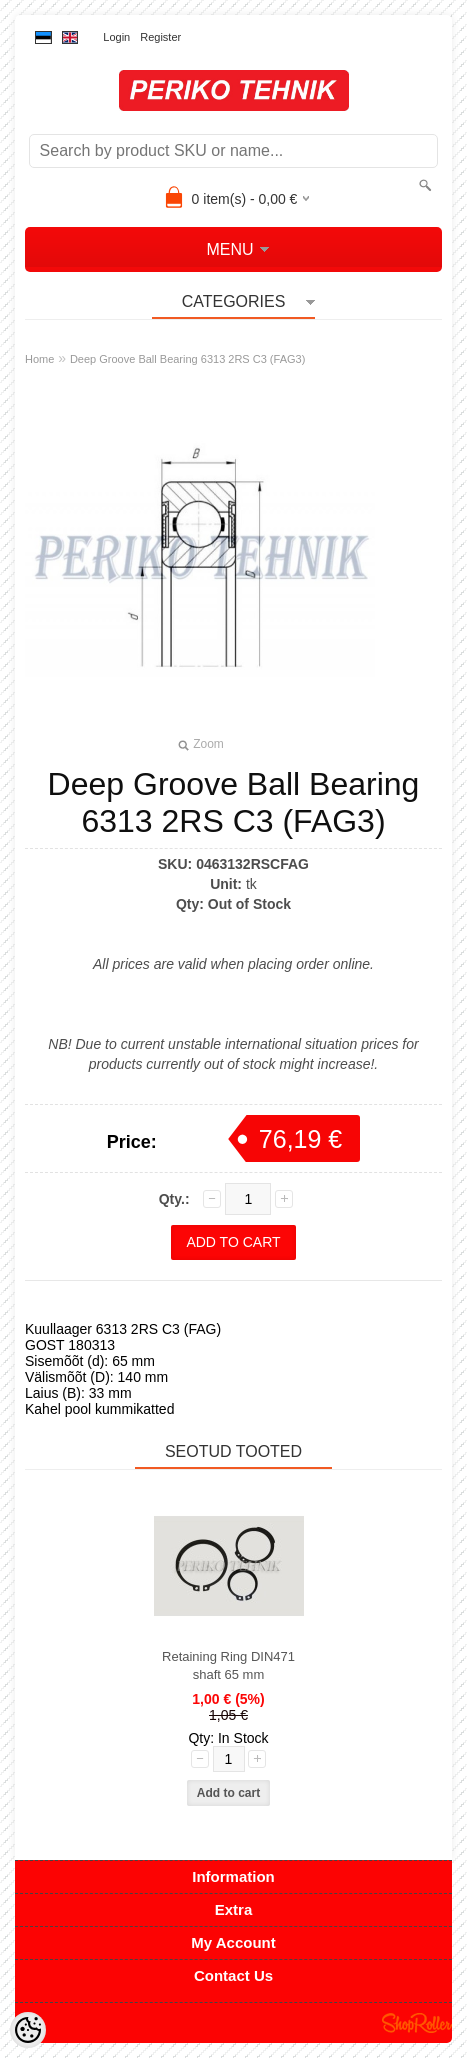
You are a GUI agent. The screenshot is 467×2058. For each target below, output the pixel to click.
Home (39, 359)
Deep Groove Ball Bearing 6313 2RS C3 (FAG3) (187, 359)
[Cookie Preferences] (28, 2030)
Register (160, 37)
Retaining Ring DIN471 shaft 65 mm (228, 1665)
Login (116, 37)
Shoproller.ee (417, 2023)
